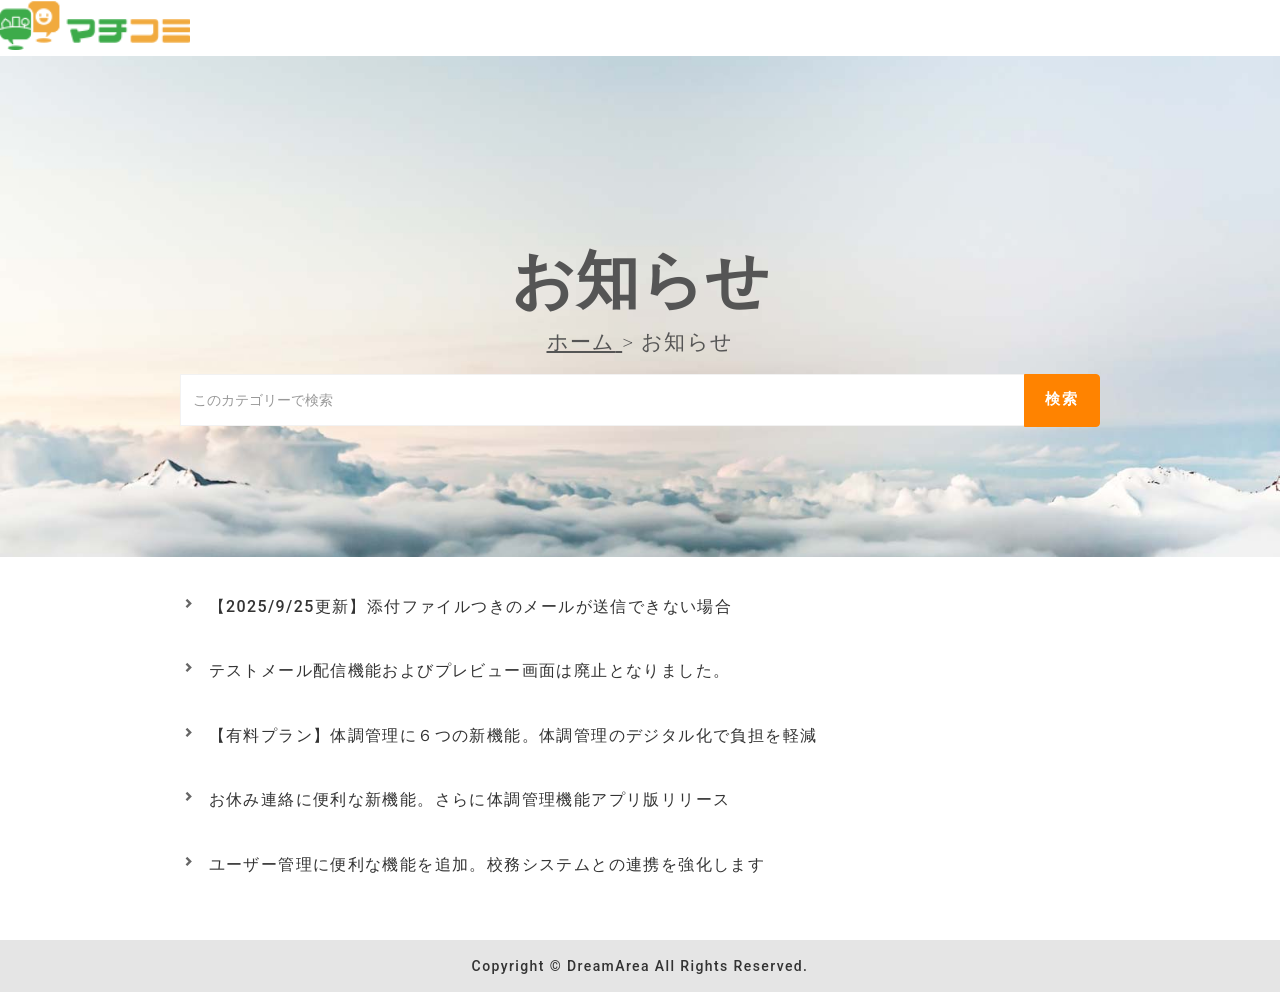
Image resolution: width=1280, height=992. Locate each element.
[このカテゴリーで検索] (602, 400)
